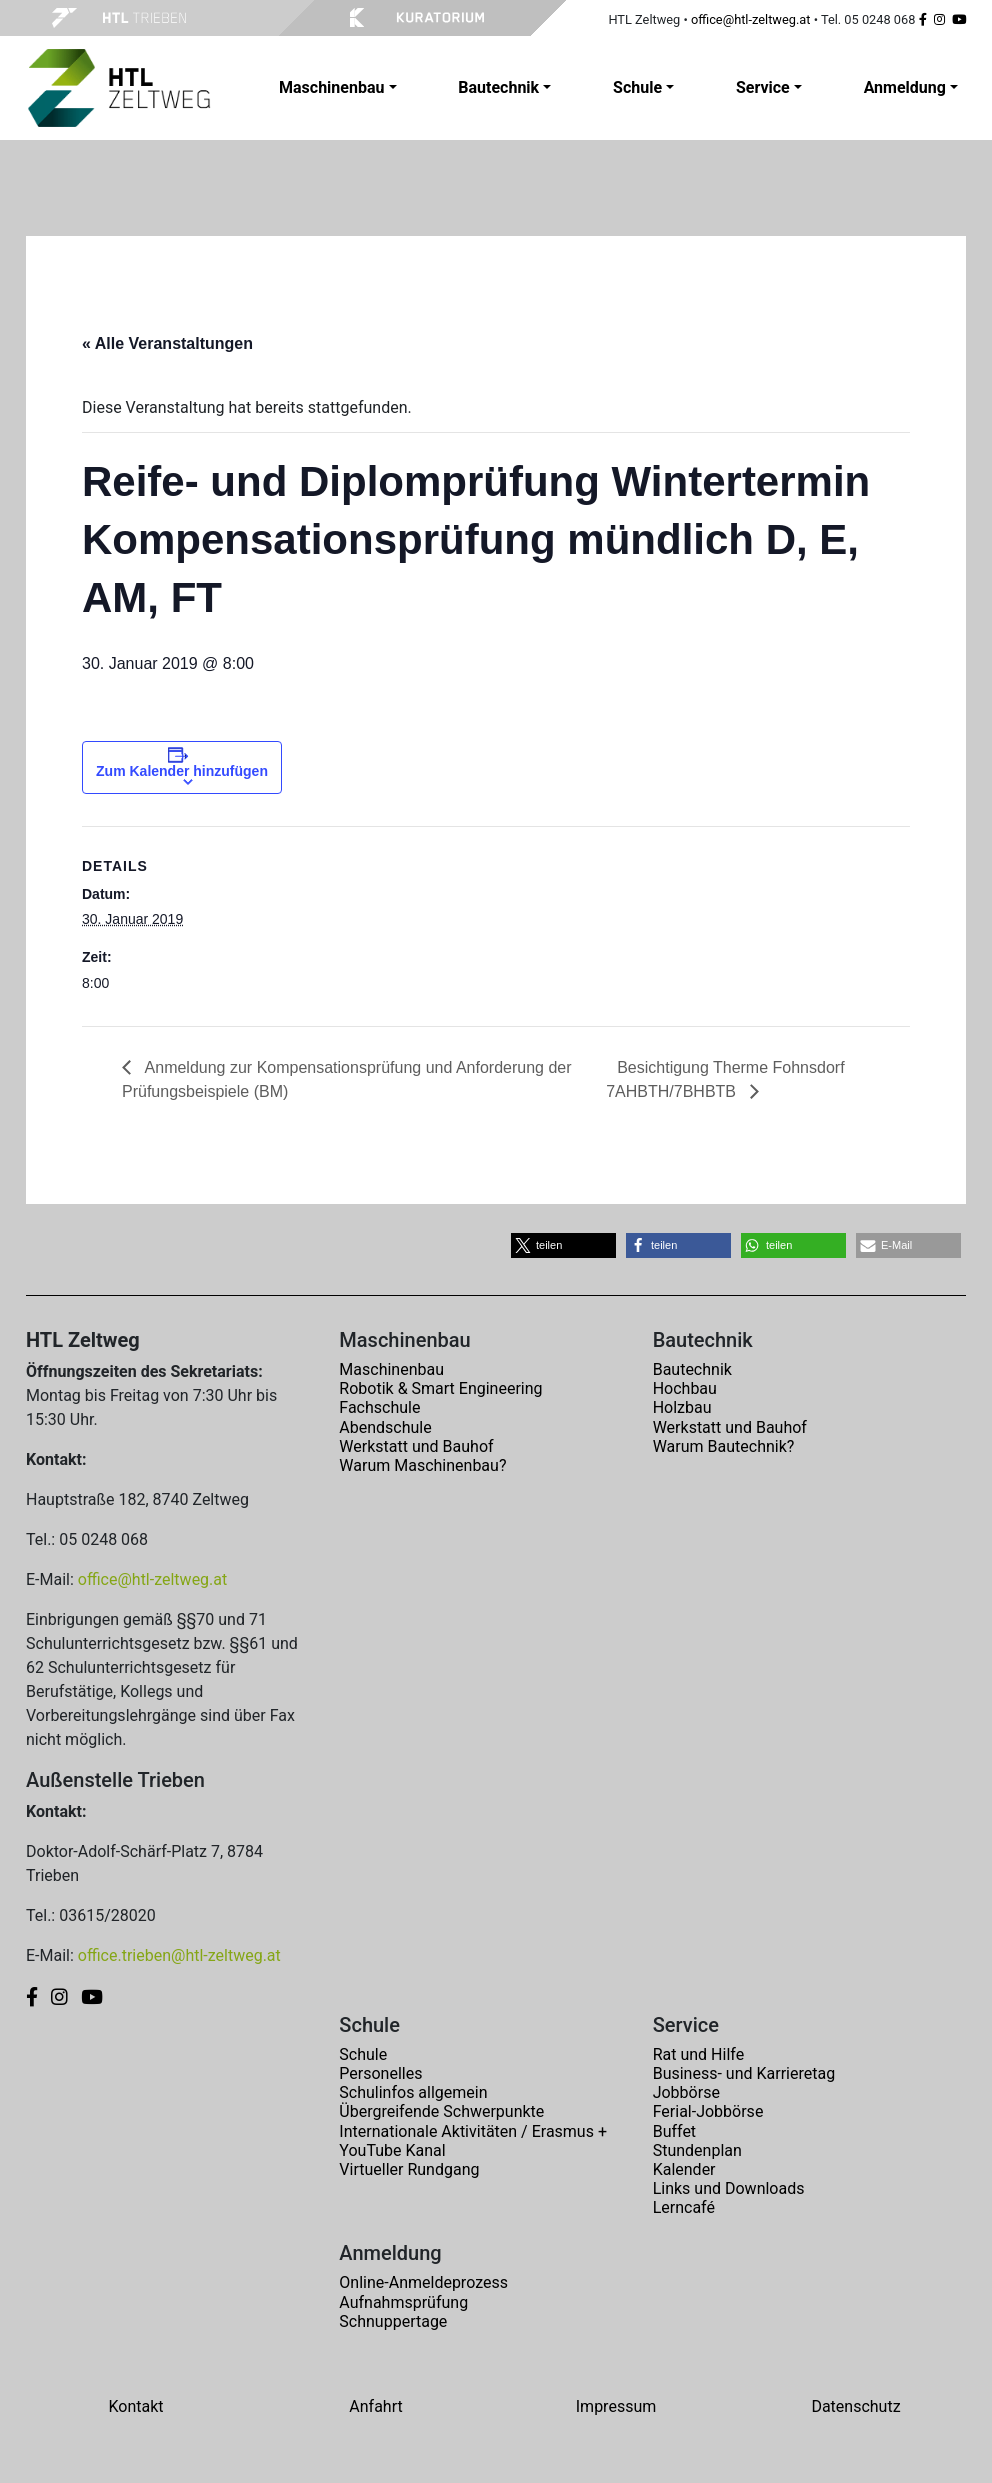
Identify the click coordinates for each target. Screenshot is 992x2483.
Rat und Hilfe (698, 2054)
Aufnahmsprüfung (403, 2302)
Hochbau (685, 1388)
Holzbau (682, 1407)
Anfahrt (375, 2406)
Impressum (616, 2406)
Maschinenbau (391, 1369)
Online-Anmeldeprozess (423, 2282)
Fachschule (379, 1407)
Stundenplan (697, 2150)
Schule (363, 2054)
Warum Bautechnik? (724, 1446)
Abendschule (385, 1427)
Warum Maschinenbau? (422, 1465)
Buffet (674, 2131)
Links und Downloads (729, 2188)
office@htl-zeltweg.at (751, 19)
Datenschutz (855, 2406)
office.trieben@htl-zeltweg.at (179, 1955)
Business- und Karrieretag (744, 2073)
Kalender (684, 2169)
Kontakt (135, 2406)
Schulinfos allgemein (413, 2092)
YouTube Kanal (392, 2150)
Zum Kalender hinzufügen (182, 771)
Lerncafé (684, 2207)
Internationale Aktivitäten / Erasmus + (473, 2131)
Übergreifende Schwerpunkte (441, 2111)
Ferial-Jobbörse (708, 2111)
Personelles (380, 2073)
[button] (563, 1245)
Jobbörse (686, 2092)
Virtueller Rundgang (409, 2169)
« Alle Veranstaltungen (167, 343)
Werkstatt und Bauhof (416, 1446)
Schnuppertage (393, 2321)
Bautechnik (692, 1369)
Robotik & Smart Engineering (440, 1388)
